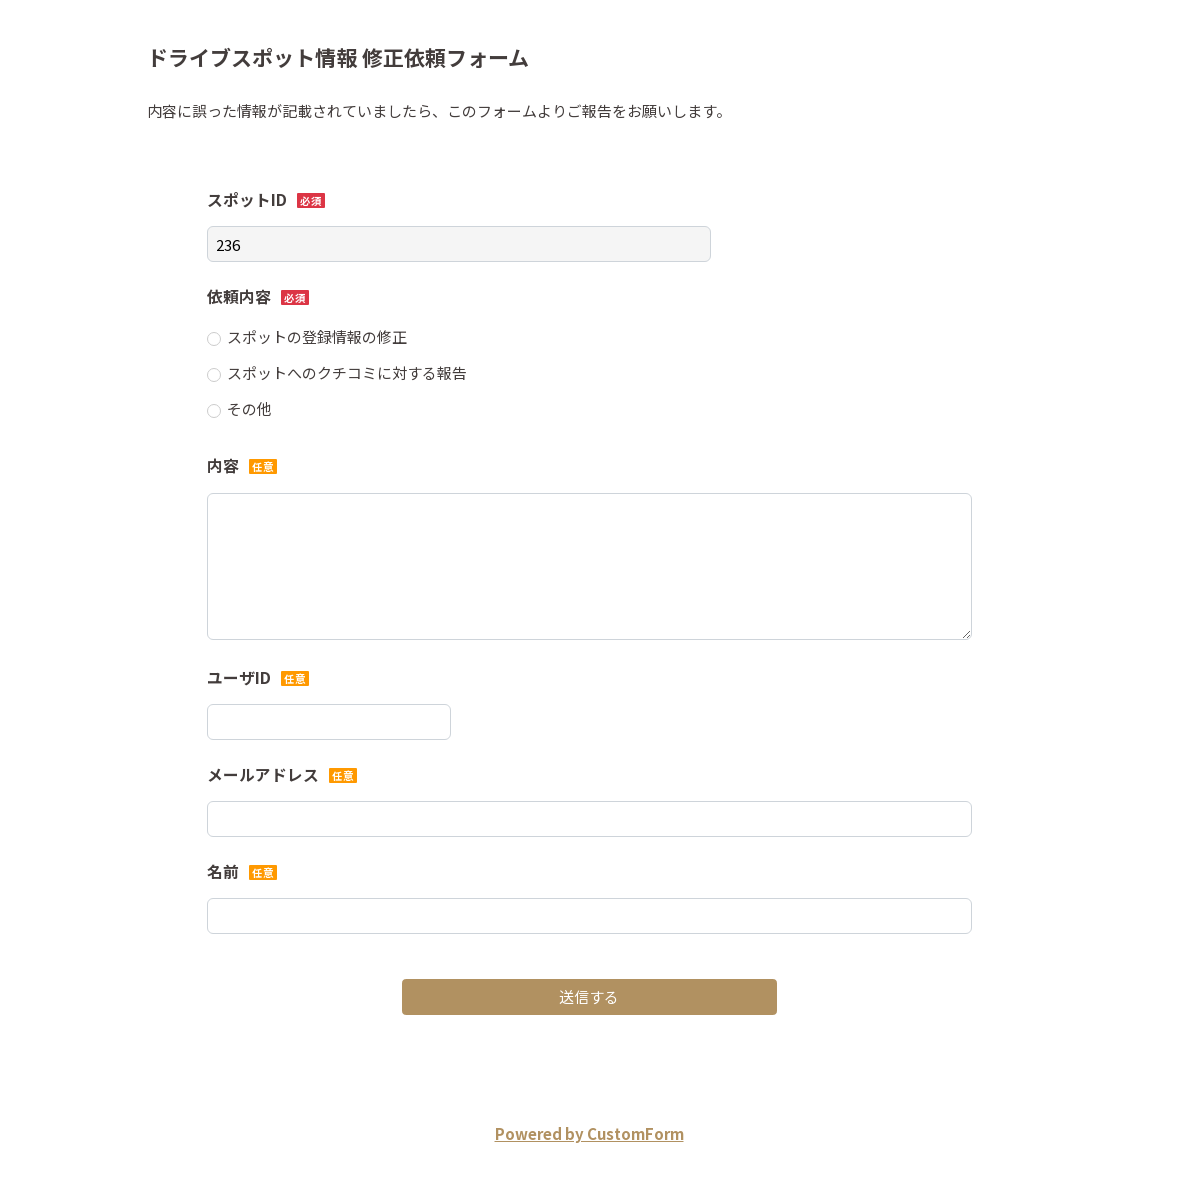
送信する (589, 996)
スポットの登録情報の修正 (317, 336)
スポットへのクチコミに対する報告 (347, 372)
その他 (249, 408)
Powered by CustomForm (589, 1133)
